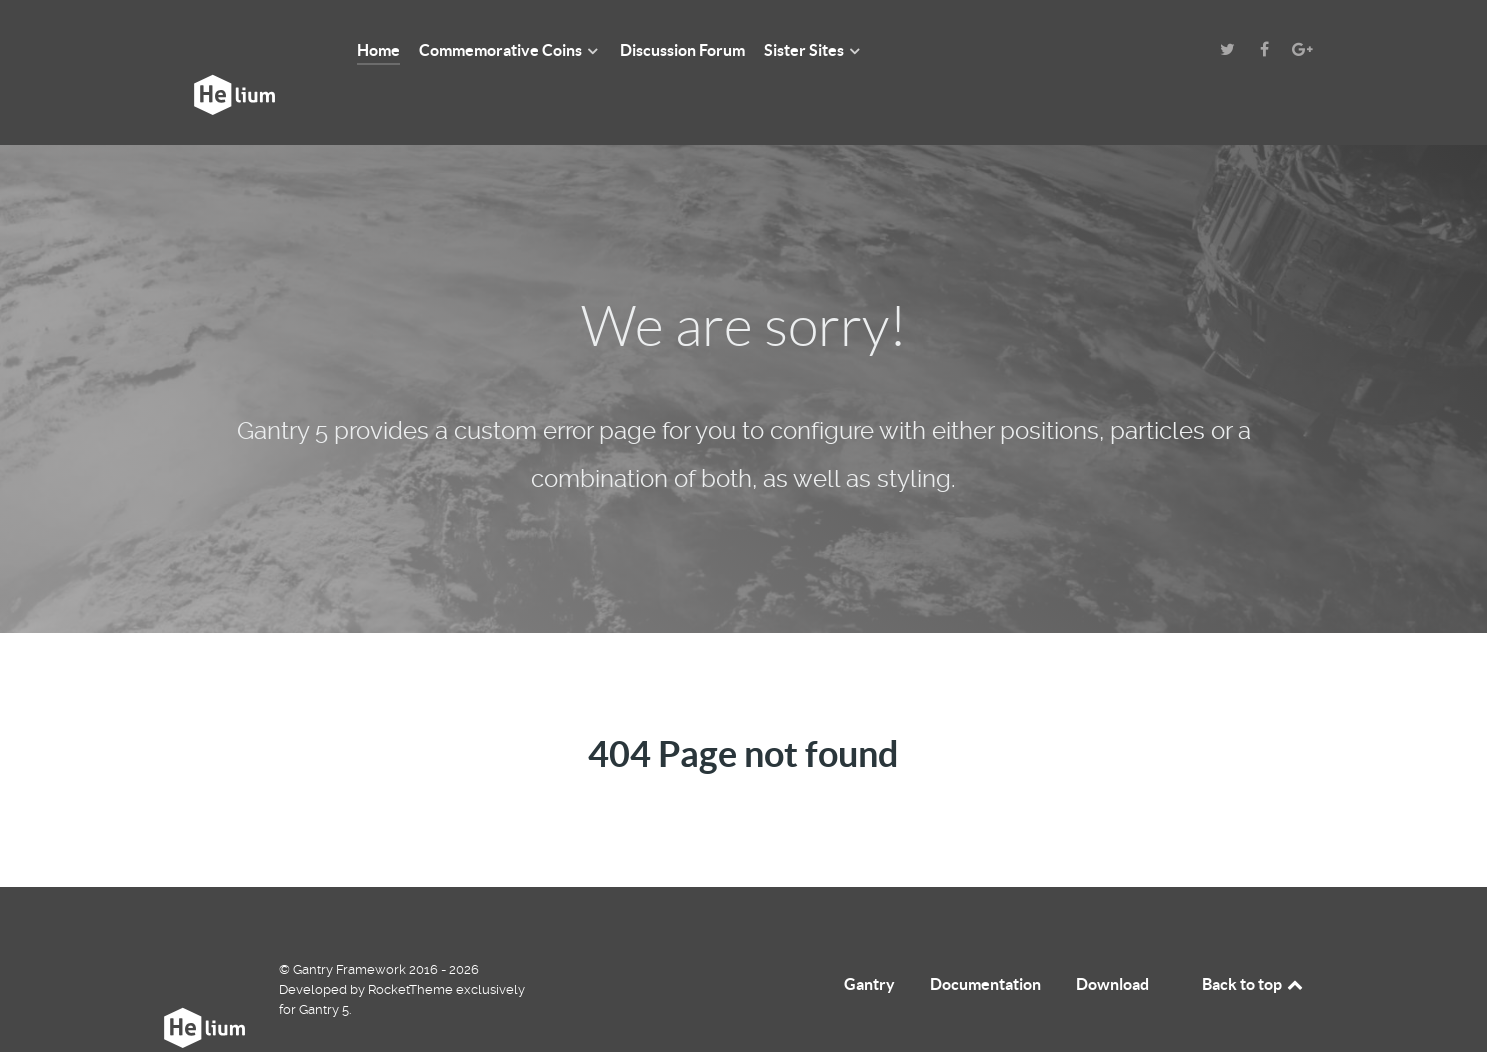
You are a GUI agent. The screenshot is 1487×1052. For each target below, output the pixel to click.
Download (1112, 939)
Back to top (1254, 939)
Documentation (985, 939)
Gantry (869, 939)
